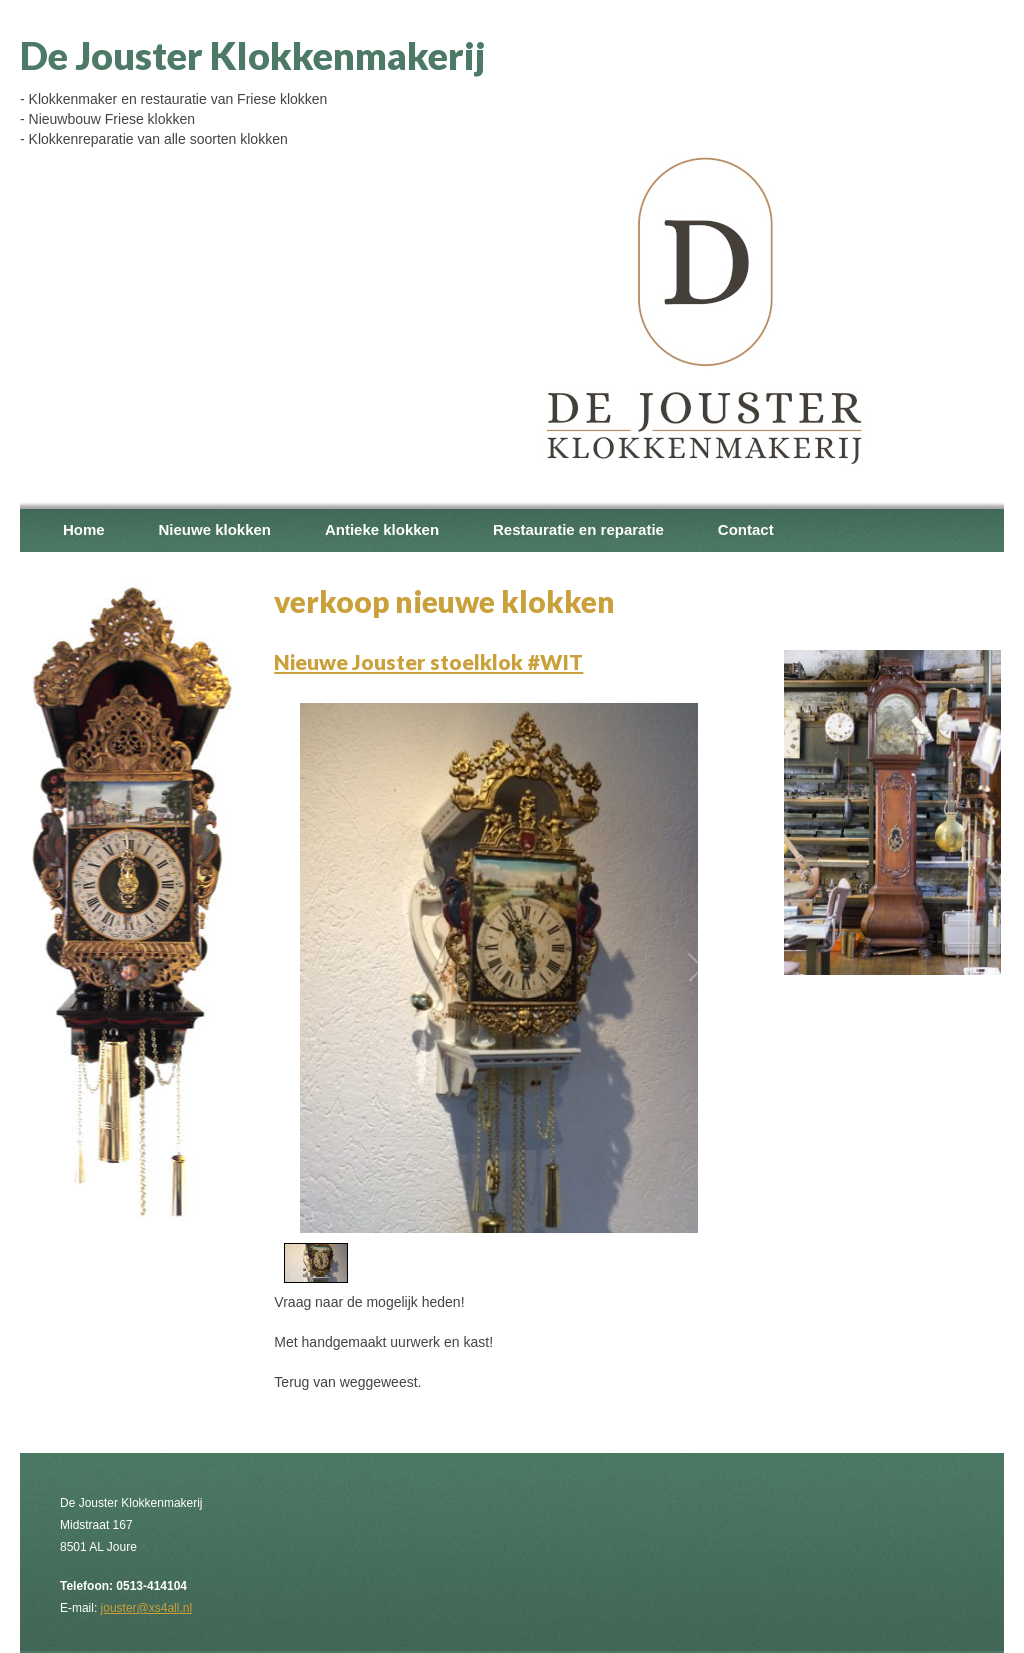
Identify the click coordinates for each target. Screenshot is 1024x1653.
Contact (746, 529)
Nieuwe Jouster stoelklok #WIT (428, 661)
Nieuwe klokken (214, 529)
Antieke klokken (382, 529)
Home (84, 529)
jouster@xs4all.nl (146, 1608)
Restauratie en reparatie (578, 529)
